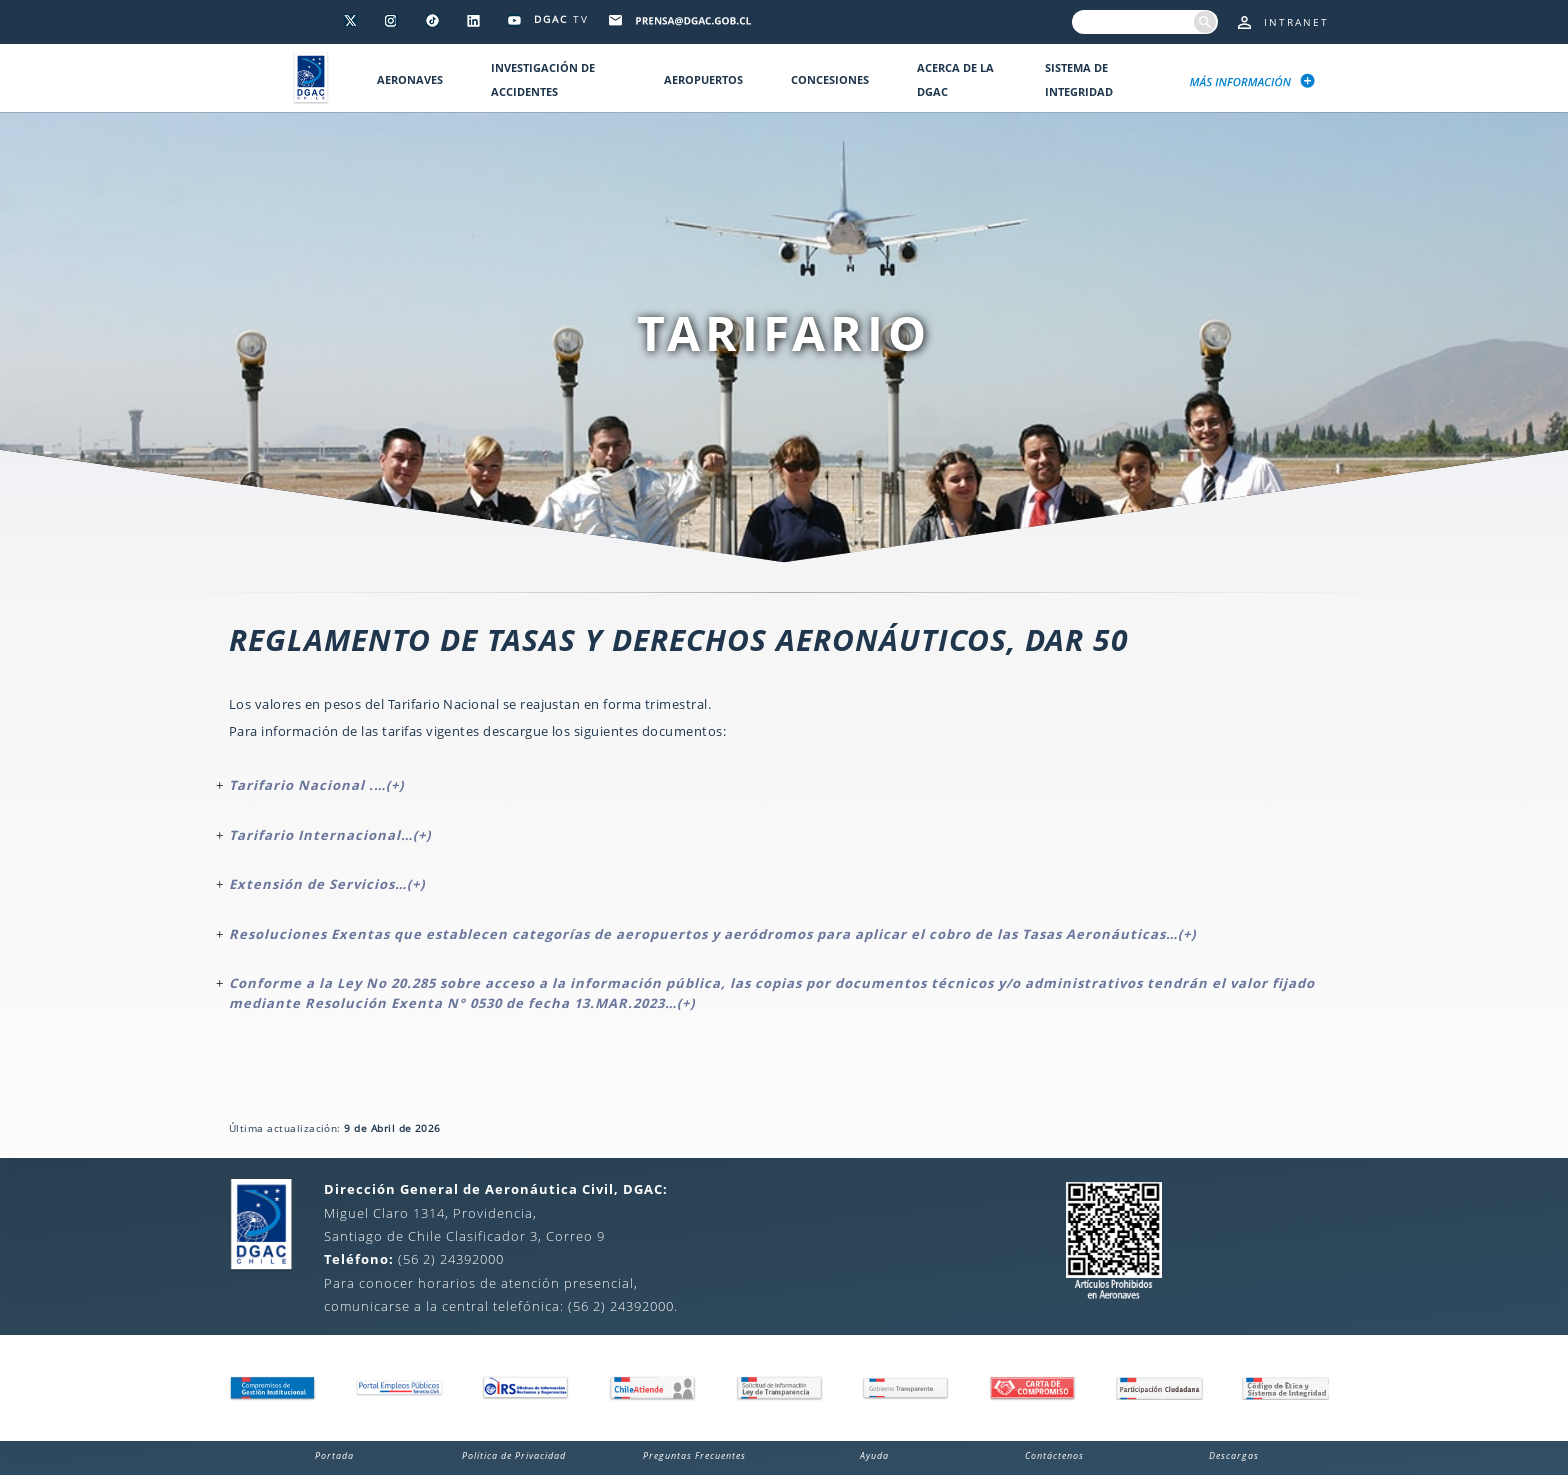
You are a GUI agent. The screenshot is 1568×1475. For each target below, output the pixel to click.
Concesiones (830, 79)
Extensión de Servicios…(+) (327, 884)
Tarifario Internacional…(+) (330, 835)
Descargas (1234, 1455)
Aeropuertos (703, 79)
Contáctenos (1054, 1455)
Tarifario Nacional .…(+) (316, 785)
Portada (334, 1455)
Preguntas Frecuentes (694, 1455)
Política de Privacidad (514, 1455)
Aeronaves (410, 79)
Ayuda (874, 1455)
